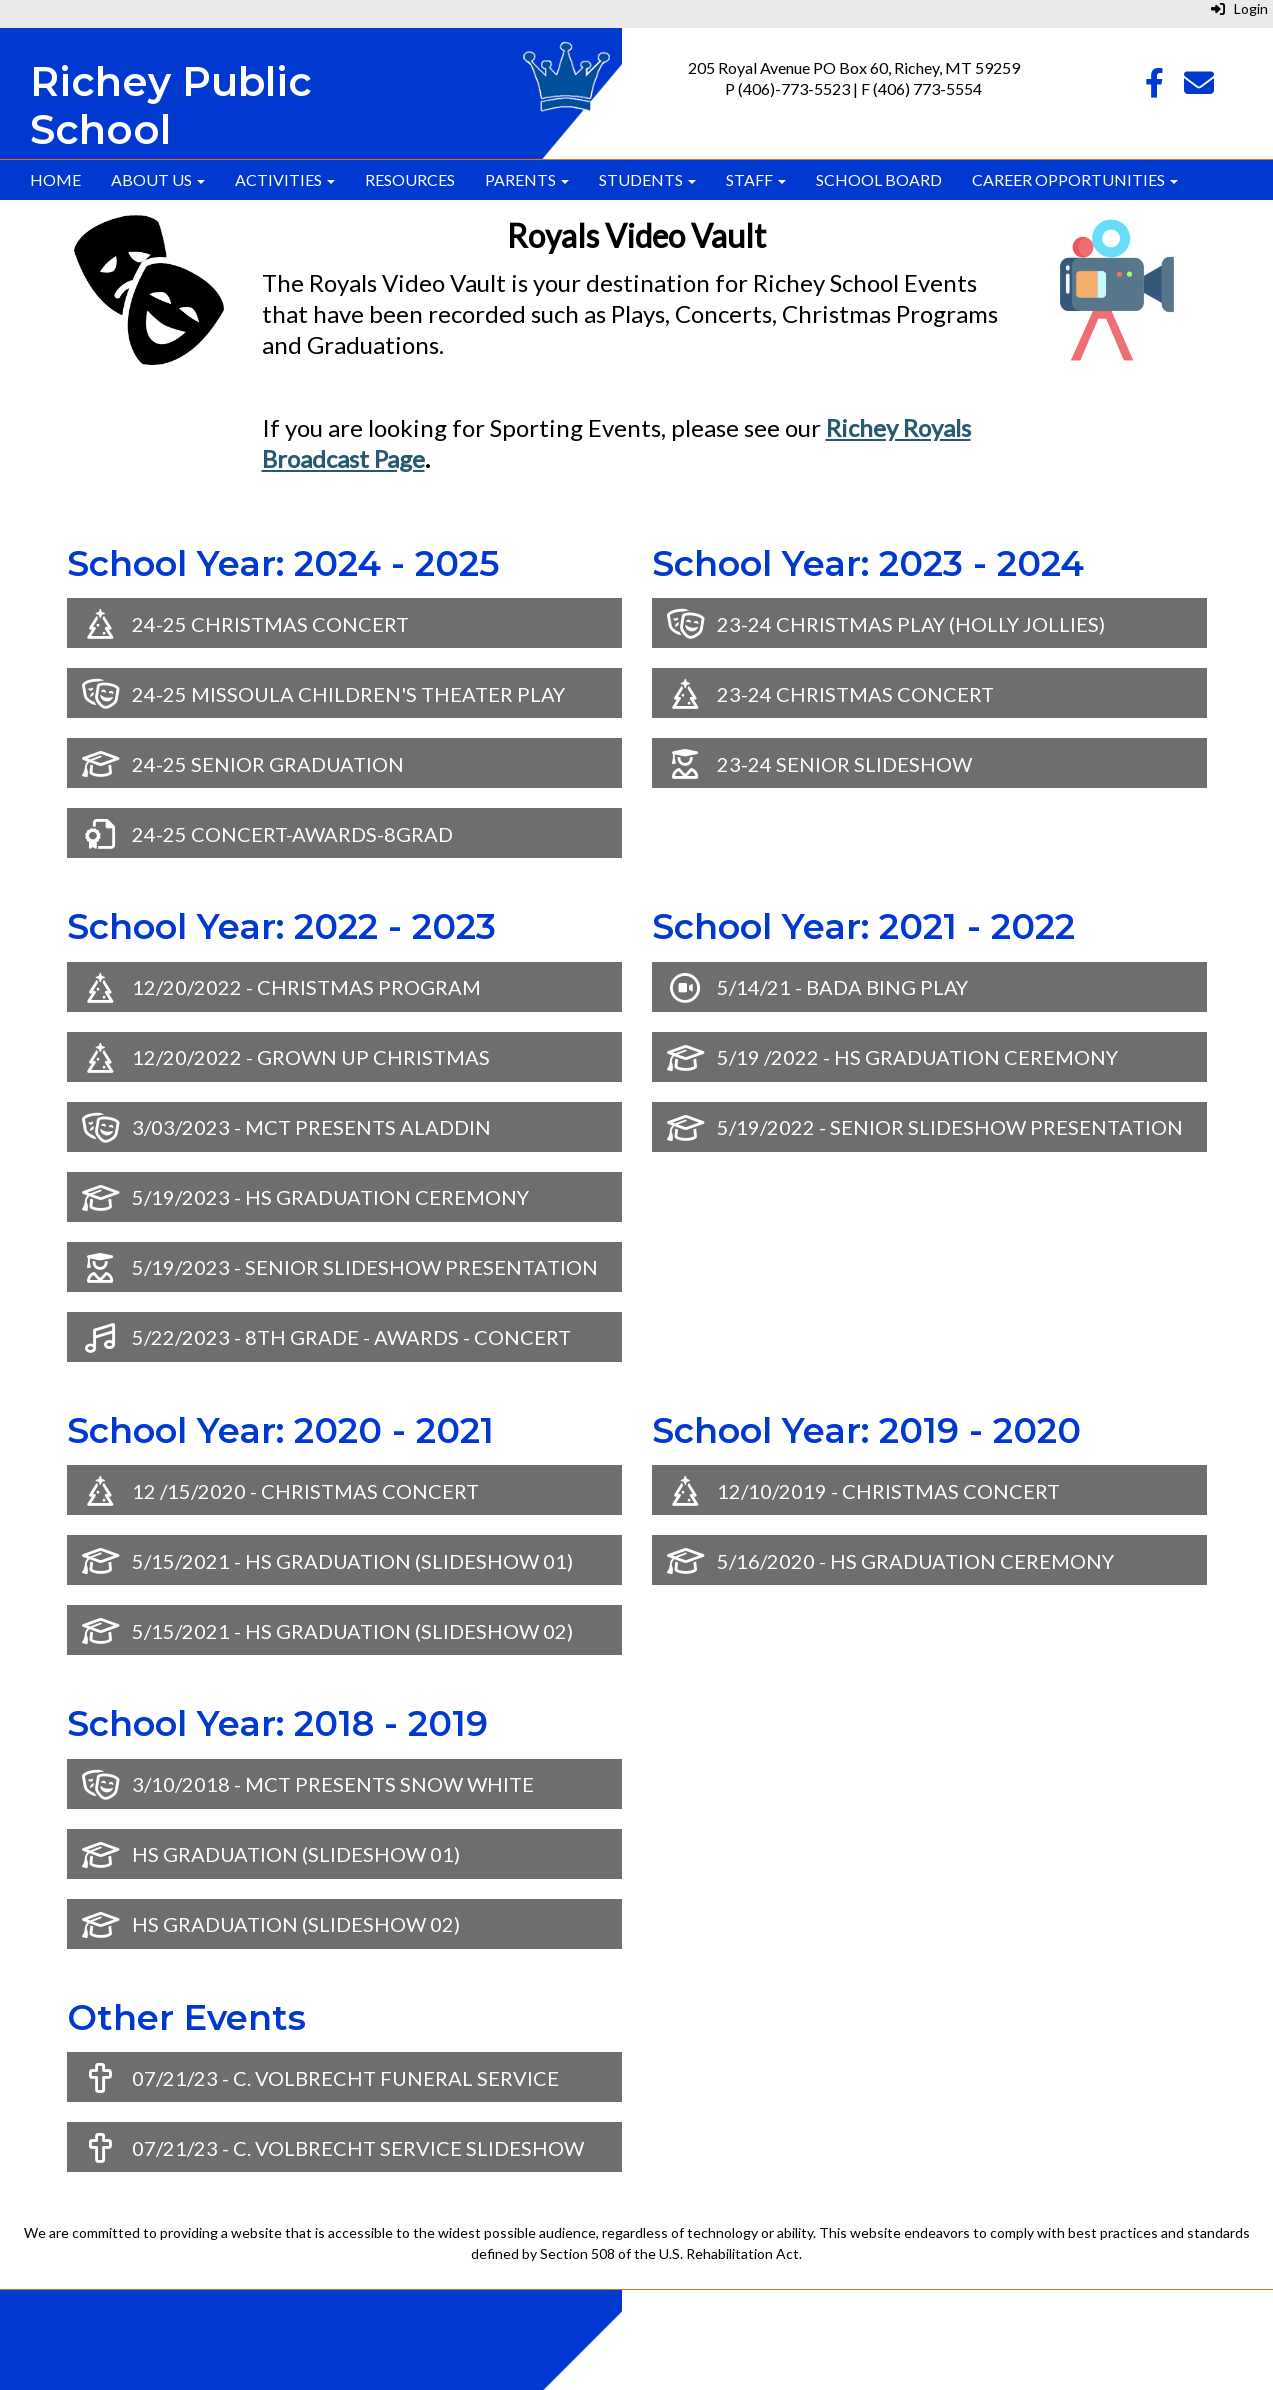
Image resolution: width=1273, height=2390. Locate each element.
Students (647, 179)
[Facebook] (1154, 87)
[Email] (1199, 87)
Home (55, 179)
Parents (527, 179)
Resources (410, 179)
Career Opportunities (1075, 179)
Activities (285, 179)
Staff (756, 179)
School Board (879, 179)
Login (1239, 8)
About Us (158, 179)
